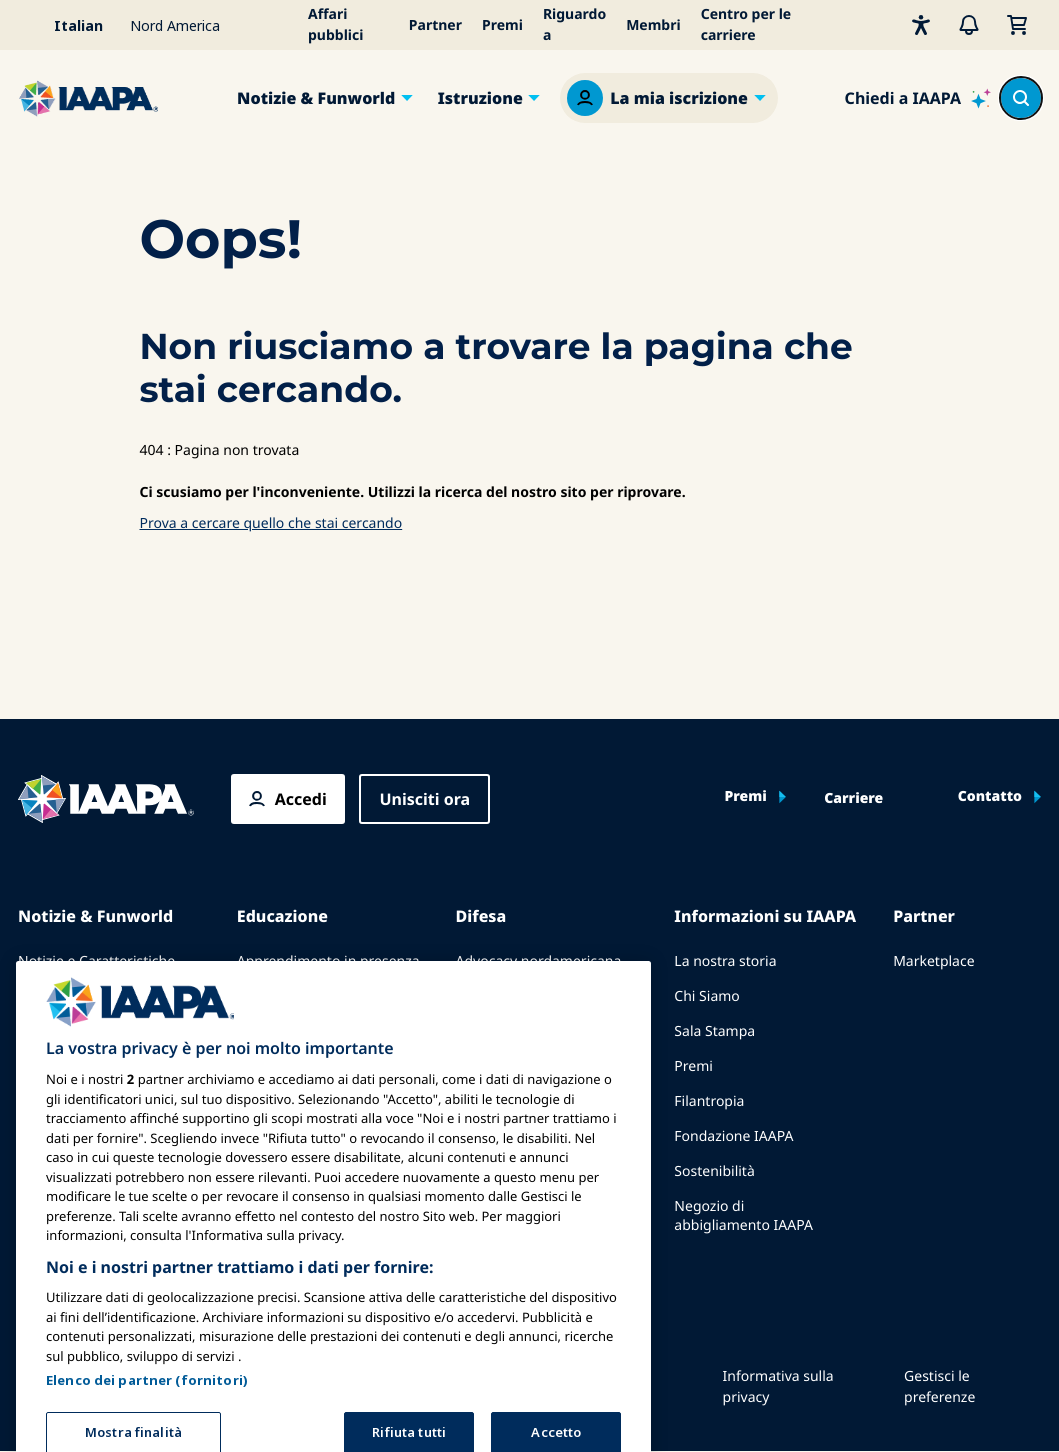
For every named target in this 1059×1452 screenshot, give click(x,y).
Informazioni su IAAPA (765, 916)
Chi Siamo (706, 996)
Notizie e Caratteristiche (96, 961)
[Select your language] (68, 25)
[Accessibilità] (921, 25)
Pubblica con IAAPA (81, 996)
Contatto (990, 797)
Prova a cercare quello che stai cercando (271, 523)
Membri (653, 25)
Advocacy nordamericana (539, 961)
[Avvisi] (969, 25)
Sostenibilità (714, 1171)
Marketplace (933, 961)
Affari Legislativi (508, 1031)
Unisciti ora (424, 799)
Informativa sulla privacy (778, 1387)
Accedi (301, 799)
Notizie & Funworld (316, 98)
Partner (435, 25)
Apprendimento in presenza (328, 961)
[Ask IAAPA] (918, 98)
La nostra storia (725, 961)
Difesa (481, 916)
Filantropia (709, 1101)
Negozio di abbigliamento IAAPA (743, 1216)
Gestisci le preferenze (939, 1387)
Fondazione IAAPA (733, 1136)
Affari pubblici (335, 25)
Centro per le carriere (746, 25)
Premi (502, 25)
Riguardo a (574, 25)
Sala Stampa (714, 1031)
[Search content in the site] (1021, 98)
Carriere (853, 799)
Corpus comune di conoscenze (297, 1006)
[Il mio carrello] (1017, 25)
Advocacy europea (516, 996)
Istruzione (480, 98)
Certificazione (281, 1050)
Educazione (282, 916)
